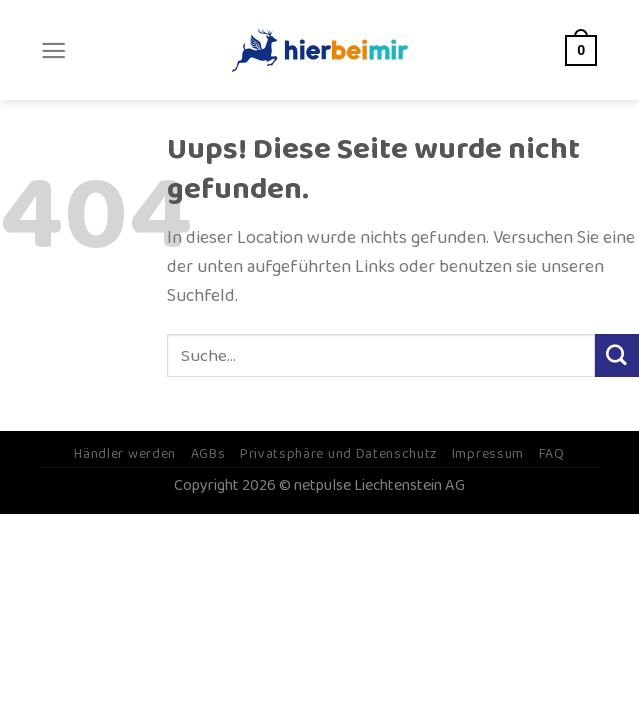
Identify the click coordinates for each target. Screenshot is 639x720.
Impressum (488, 454)
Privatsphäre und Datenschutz (338, 454)
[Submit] (617, 356)
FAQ (552, 454)
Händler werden (125, 454)
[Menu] (53, 50)
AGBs (208, 454)
